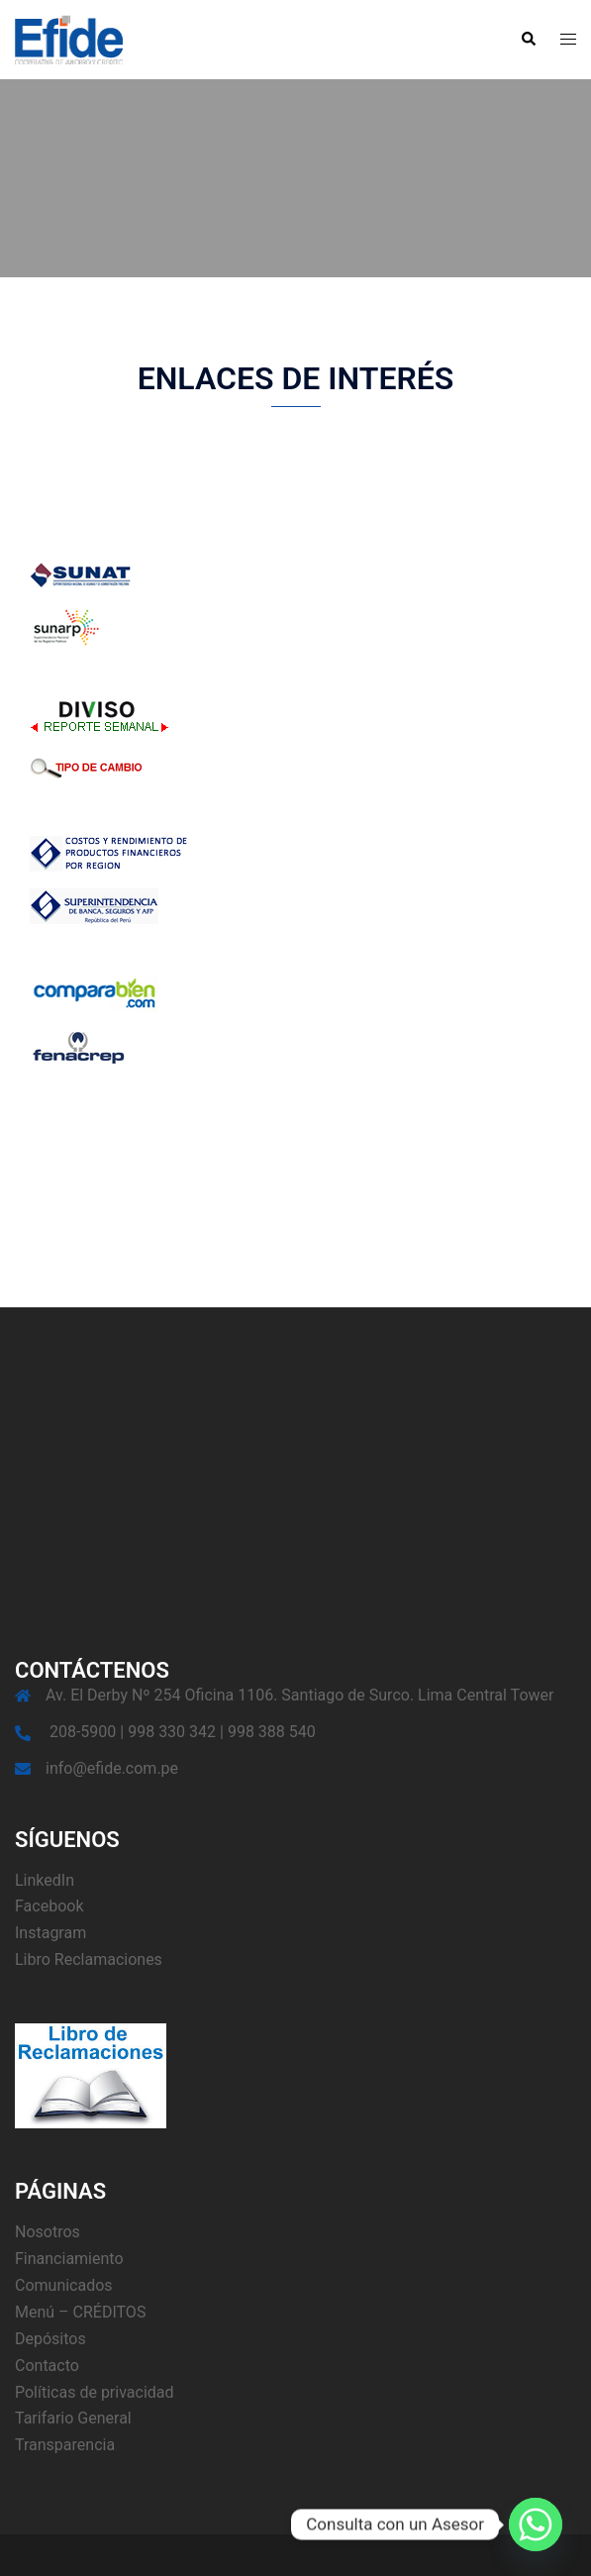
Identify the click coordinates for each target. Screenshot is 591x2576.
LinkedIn (44, 1880)
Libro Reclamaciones (88, 1959)
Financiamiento (69, 2258)
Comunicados (64, 2285)
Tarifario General (73, 2418)
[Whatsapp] (535, 2524)
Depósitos (50, 2338)
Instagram (50, 1932)
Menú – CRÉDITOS (80, 2312)
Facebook (49, 1906)
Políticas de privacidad (94, 2392)
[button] (528, 40)
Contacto (47, 2365)
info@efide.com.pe (112, 1768)
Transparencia (65, 2444)
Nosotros (47, 2231)
